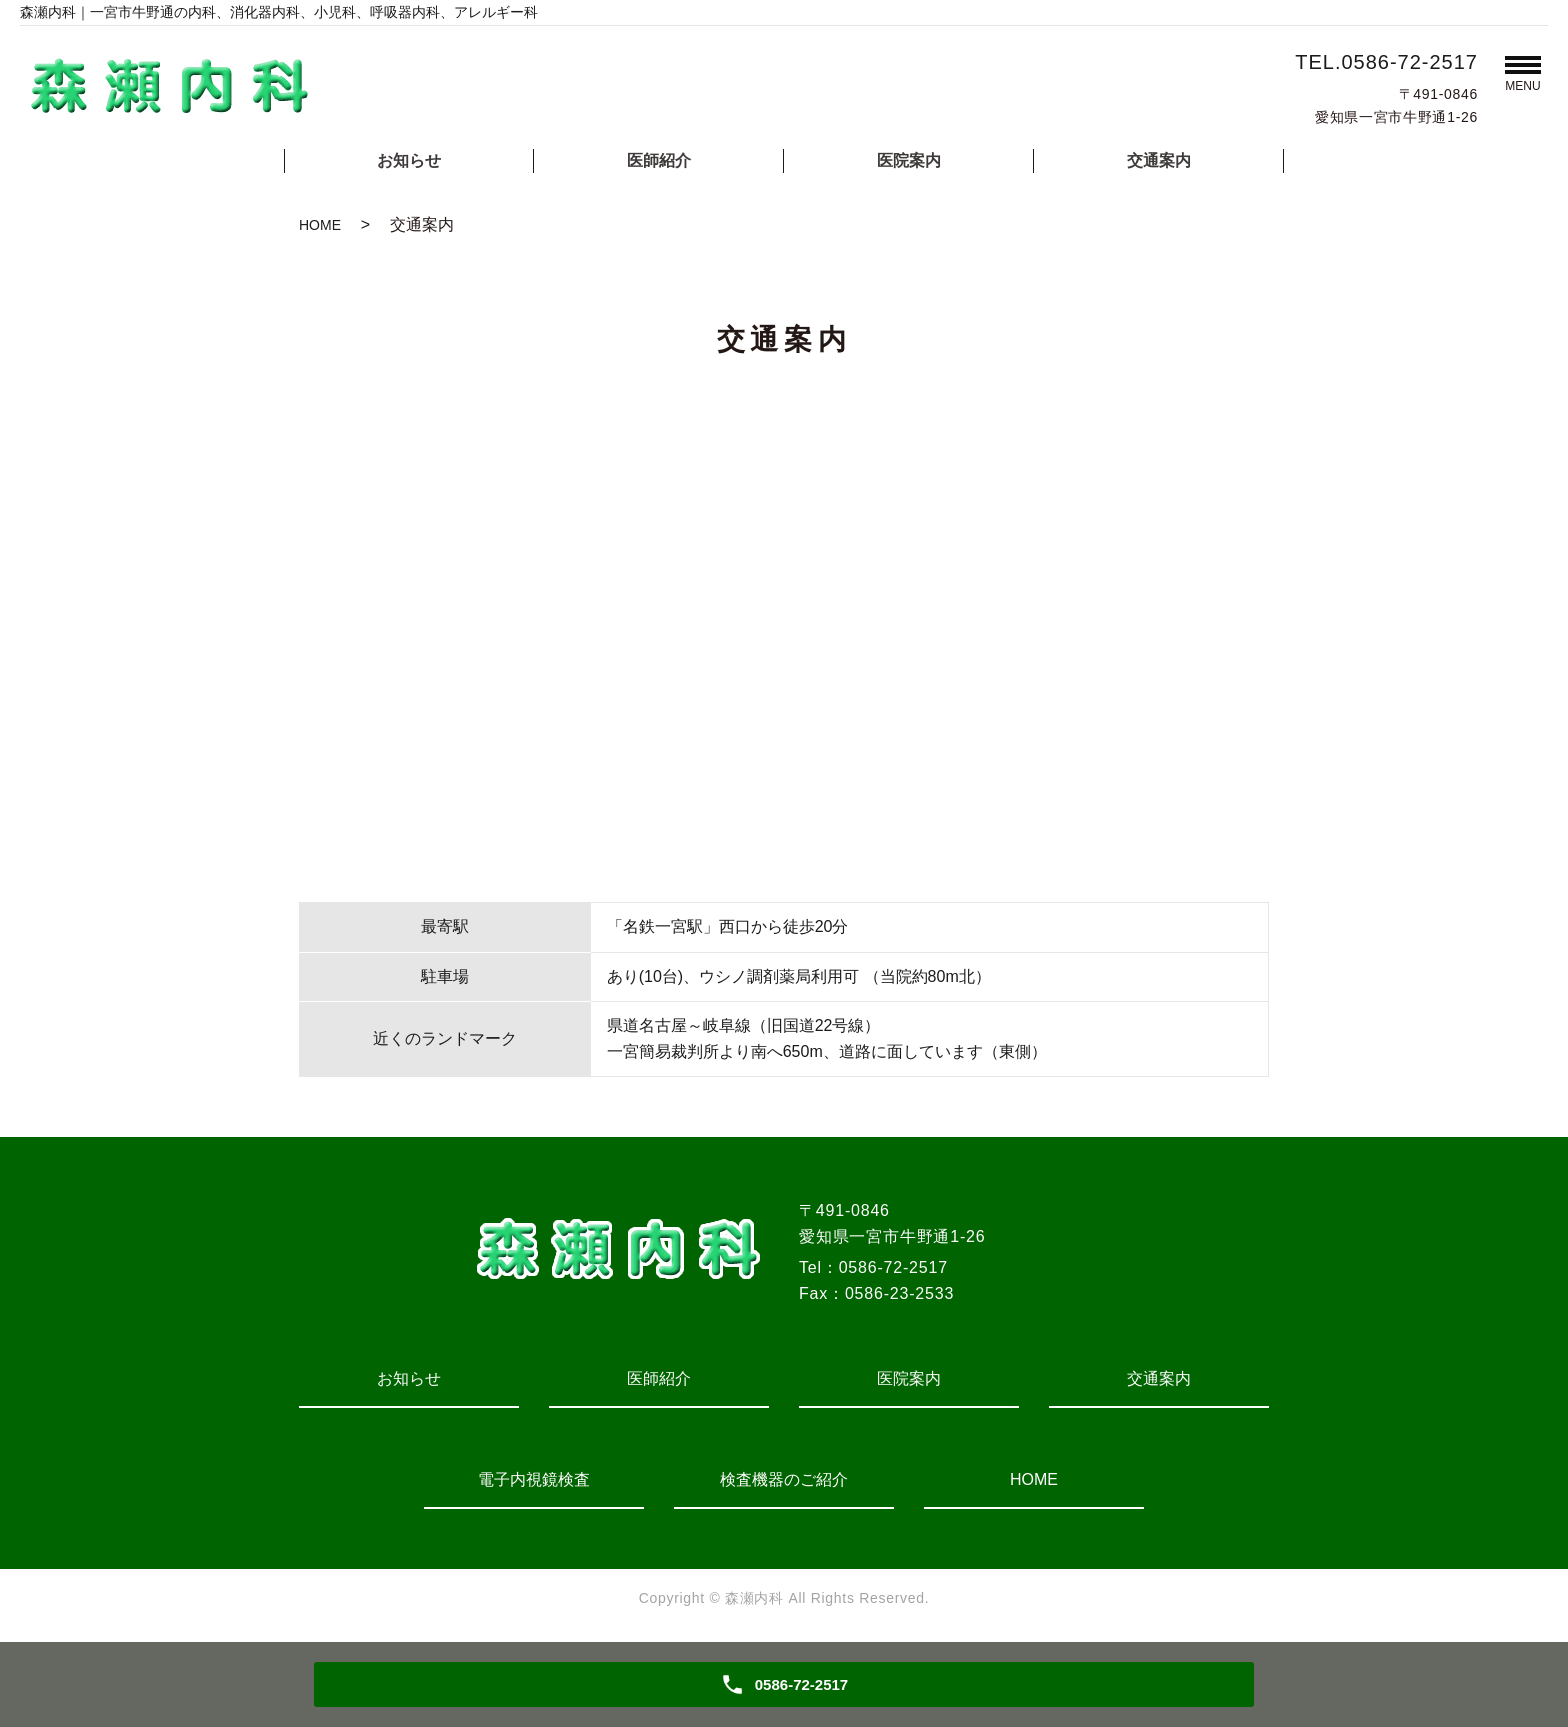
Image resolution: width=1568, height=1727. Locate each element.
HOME (320, 225)
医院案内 (909, 160)
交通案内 (1159, 160)
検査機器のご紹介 (784, 1479)
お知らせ (409, 160)
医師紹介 (659, 160)
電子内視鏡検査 (534, 1479)
